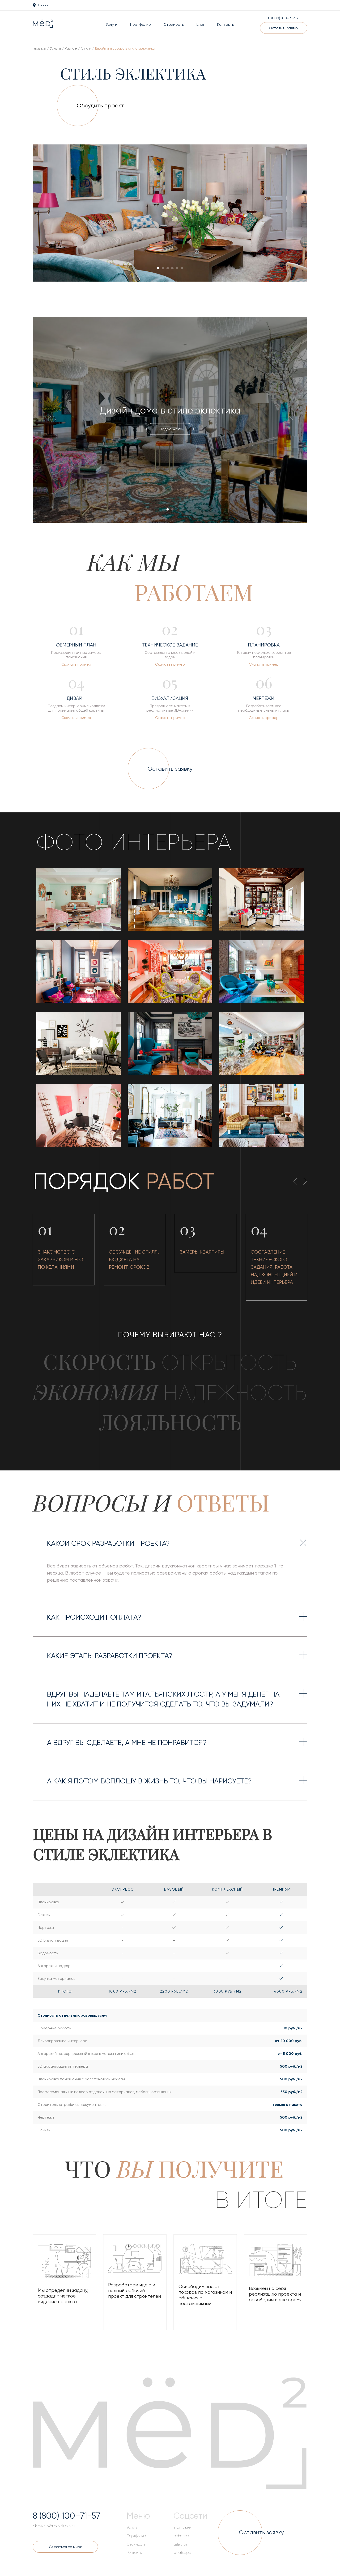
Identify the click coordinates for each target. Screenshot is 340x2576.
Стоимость (174, 24)
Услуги (111, 24)
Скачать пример (76, 664)
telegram (182, 2544)
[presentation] (50, 214)
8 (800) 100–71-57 (283, 18)
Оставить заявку (283, 28)
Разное (71, 48)
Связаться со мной (63, 2547)
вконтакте (182, 2527)
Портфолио (140, 24)
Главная (39, 48)
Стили (86, 48)
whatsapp (182, 2553)
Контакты (225, 24)
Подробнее (170, 429)
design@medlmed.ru (56, 2526)
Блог (200, 24)
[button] (158, 268)
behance (181, 2536)
